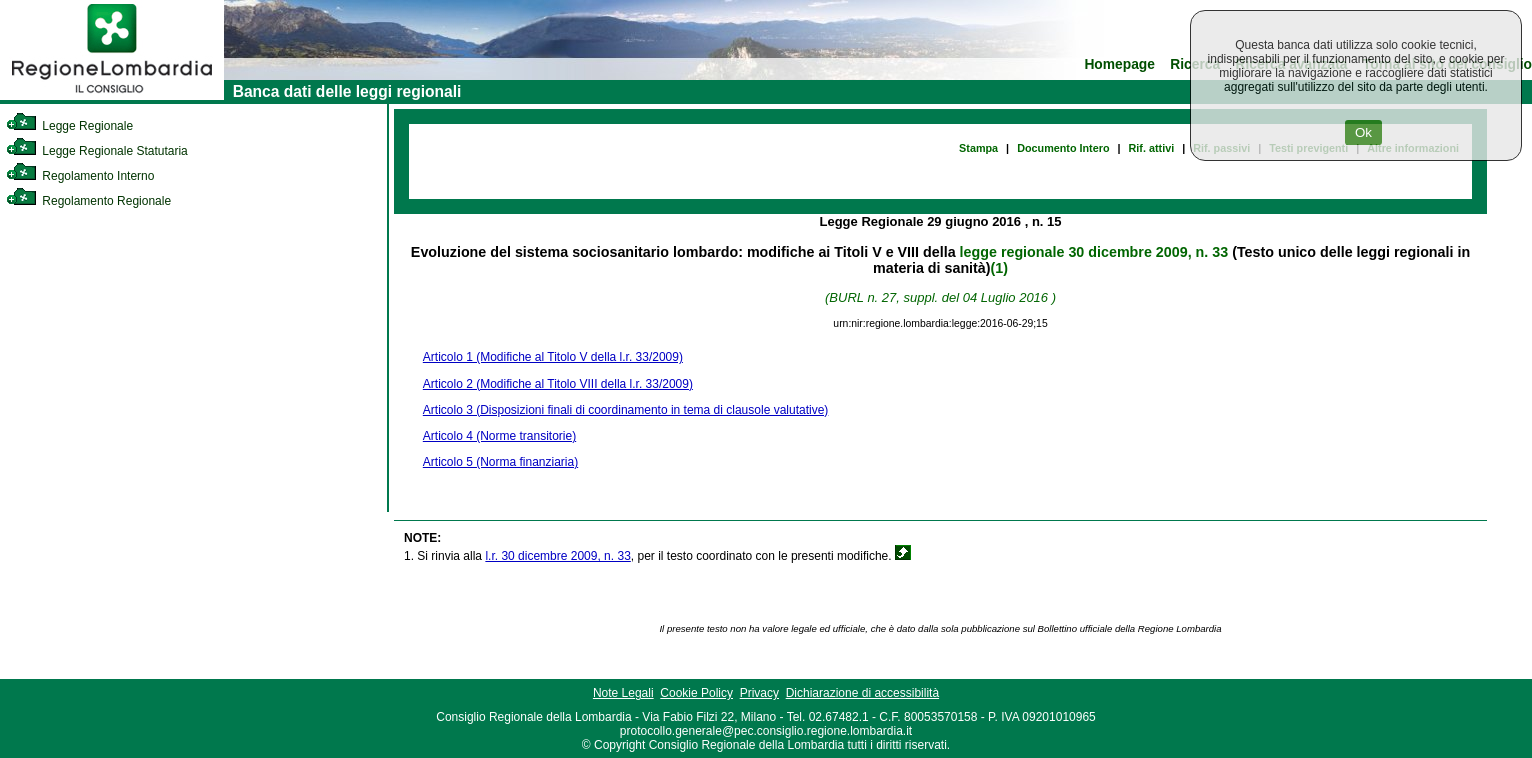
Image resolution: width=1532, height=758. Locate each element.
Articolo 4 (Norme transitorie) (499, 436)
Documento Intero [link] (1063, 148)
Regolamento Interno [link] (80, 176)
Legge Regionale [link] (69, 126)
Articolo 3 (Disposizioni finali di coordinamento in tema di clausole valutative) (626, 410)
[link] (112, 96)
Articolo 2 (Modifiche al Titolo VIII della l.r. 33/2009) (558, 384)
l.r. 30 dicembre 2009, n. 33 (557, 556)
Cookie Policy (696, 693)
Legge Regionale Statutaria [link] (97, 151)
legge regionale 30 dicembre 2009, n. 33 (1094, 252)
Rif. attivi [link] (1152, 148)
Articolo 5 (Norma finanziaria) (500, 462)
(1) (999, 268)
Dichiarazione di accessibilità (862, 693)
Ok (1363, 132)
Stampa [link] (978, 148)
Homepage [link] (1119, 64)
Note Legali (623, 693)
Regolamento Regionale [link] (88, 201)
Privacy (759, 693)
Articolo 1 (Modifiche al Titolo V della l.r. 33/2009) (553, 357)
